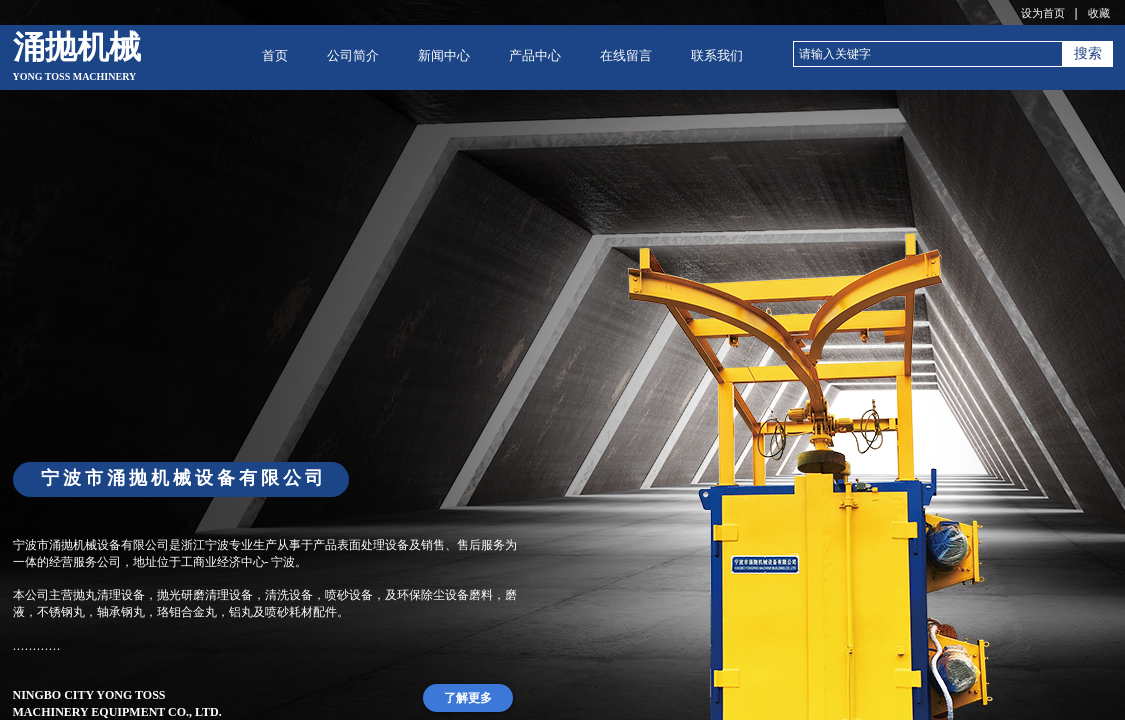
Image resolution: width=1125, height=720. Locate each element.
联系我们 (717, 55)
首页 (275, 55)
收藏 (1099, 13)
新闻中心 (444, 55)
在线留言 (626, 55)
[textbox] (928, 54)
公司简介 (353, 55)
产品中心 (535, 55)
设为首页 (1043, 13)
